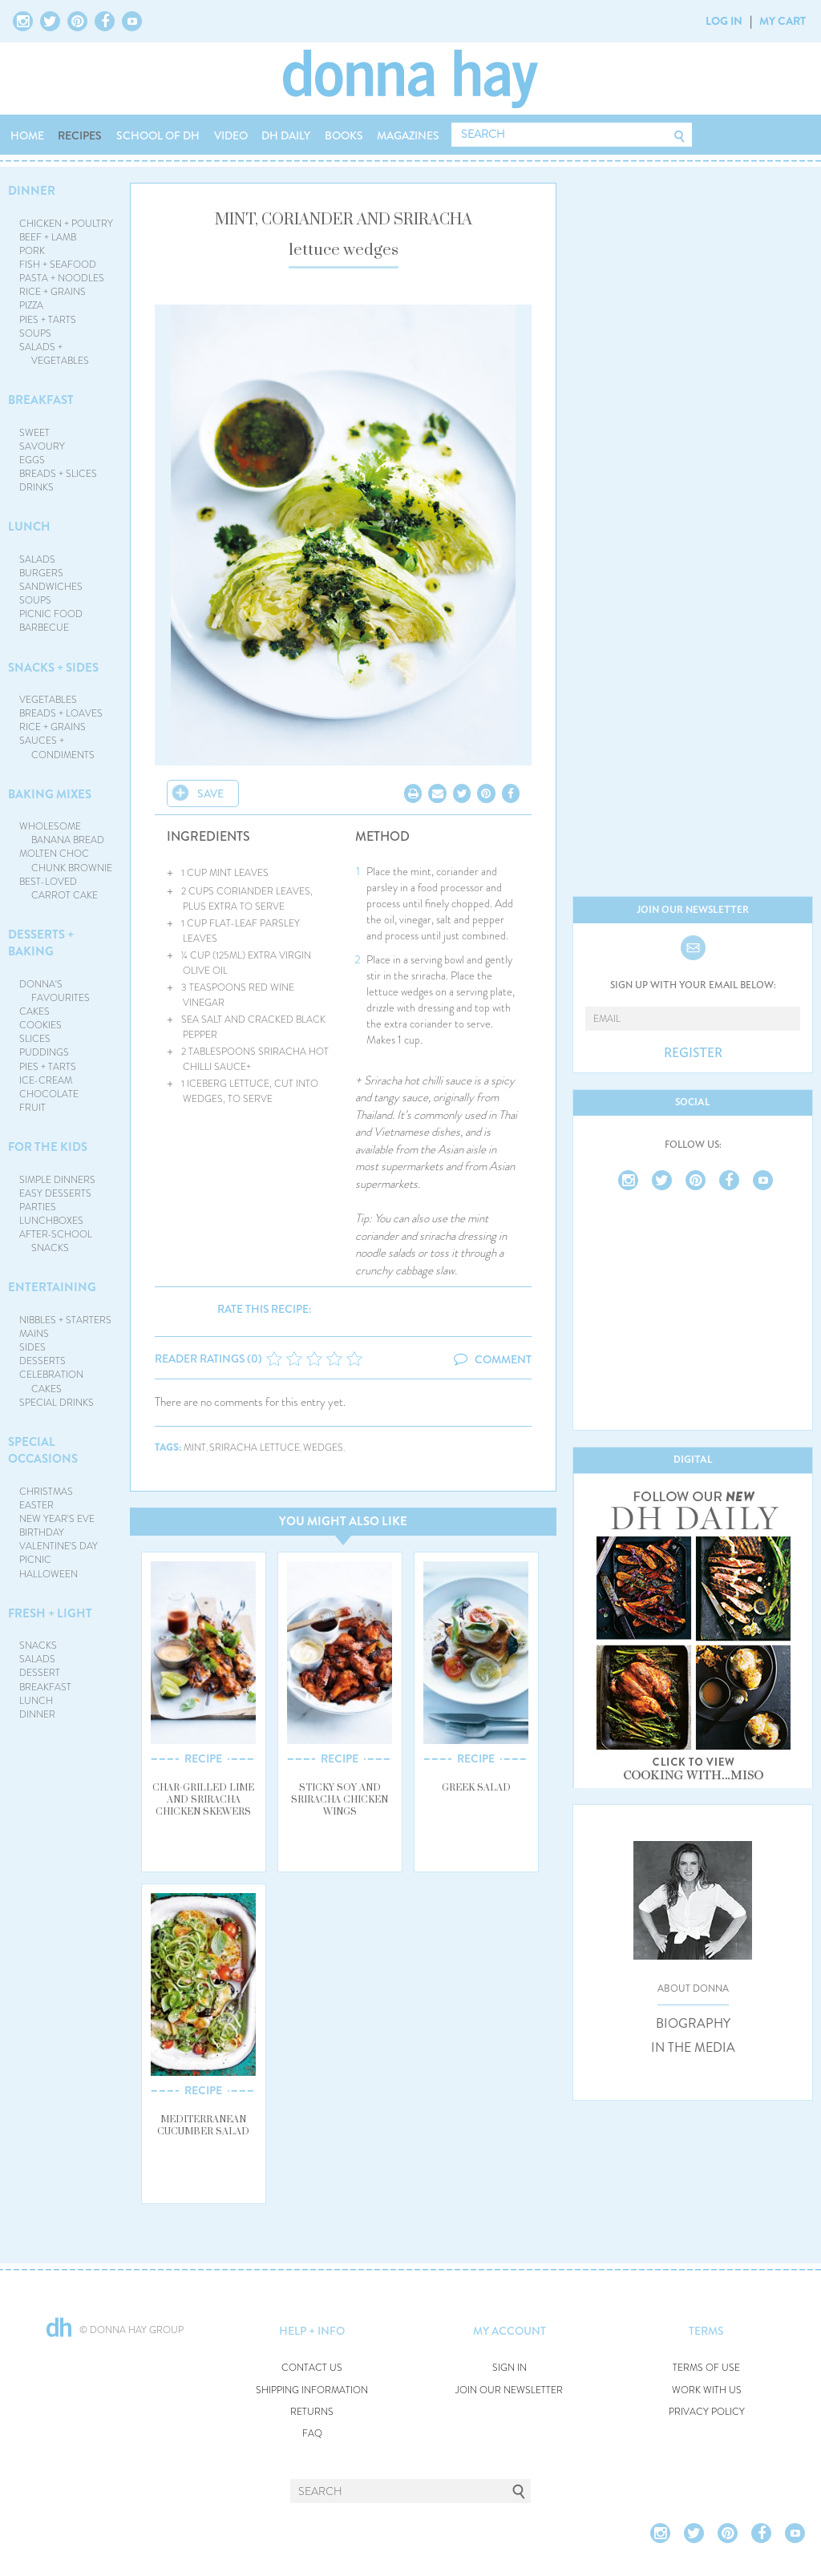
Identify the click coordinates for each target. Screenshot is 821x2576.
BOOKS (344, 135)
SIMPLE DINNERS (57, 1180)
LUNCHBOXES (51, 1220)
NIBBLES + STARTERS (65, 1320)
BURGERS (41, 573)
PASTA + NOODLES (61, 278)
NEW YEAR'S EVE (57, 1519)
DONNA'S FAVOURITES (55, 991)
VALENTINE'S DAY (58, 1546)
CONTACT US (311, 2368)
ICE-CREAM (45, 1080)
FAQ (312, 2434)
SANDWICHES (51, 586)
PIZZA (31, 305)
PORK (32, 251)
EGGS (32, 460)
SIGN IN (509, 2368)
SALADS (37, 559)
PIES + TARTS (47, 320)
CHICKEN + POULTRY (66, 223)
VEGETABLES (48, 699)
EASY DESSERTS (55, 1193)
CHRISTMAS (46, 1491)
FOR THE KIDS (47, 1147)
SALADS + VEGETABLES (54, 354)
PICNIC (35, 1559)
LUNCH (29, 526)
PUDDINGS (44, 1052)
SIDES (32, 1347)
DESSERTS (42, 1361)
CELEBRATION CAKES (51, 1381)
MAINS (34, 1333)
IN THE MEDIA (693, 2048)
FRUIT (32, 1107)
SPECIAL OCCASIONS (43, 1450)
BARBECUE (44, 627)
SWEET (34, 433)
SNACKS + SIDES (53, 667)
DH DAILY (285, 135)
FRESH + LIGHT (50, 1613)
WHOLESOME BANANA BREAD (62, 833)
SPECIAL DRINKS (56, 1402)
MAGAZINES (408, 135)
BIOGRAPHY (693, 2024)
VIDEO (231, 135)
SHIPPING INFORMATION (312, 2390)
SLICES (35, 1039)
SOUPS (35, 333)
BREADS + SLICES (58, 473)
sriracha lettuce (254, 1448)
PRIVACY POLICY (707, 2412)
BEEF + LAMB (47, 237)
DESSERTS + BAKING (41, 943)
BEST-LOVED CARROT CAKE (59, 888)
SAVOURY (42, 446)
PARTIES (37, 1207)
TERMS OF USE (706, 2368)
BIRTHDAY (41, 1532)
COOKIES (40, 1025)
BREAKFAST (41, 400)
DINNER (31, 191)
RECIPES (80, 135)
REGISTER (693, 1053)
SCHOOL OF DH (158, 135)
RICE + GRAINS (52, 292)
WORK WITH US (707, 2390)
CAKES (34, 1011)
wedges (323, 1448)
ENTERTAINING (52, 1287)
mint (195, 1448)
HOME (27, 135)
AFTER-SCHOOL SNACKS (55, 1241)
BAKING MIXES (49, 794)
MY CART (782, 21)
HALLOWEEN (48, 1574)
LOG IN (724, 21)
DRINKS (36, 487)
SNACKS (38, 1645)
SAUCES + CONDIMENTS (57, 747)
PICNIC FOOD (51, 614)
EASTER (36, 1505)
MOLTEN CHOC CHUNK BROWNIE (66, 860)
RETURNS (312, 2412)
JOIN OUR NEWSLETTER (509, 2390)
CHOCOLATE (49, 1094)
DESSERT (39, 1673)
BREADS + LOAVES (61, 713)
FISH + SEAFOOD (57, 264)
